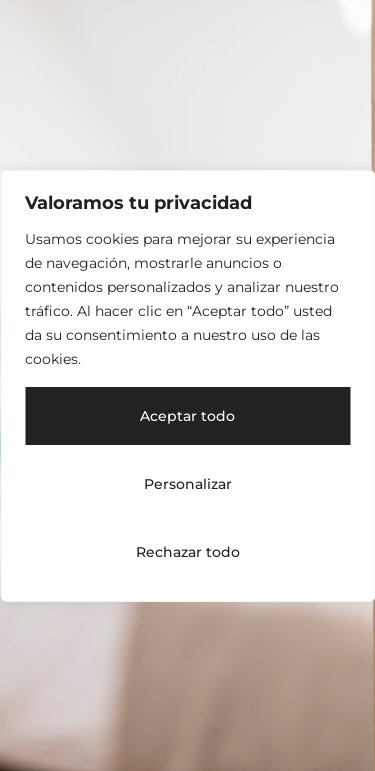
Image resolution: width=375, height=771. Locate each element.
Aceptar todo (187, 416)
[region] (187, 386)
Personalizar (188, 484)
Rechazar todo (188, 552)
